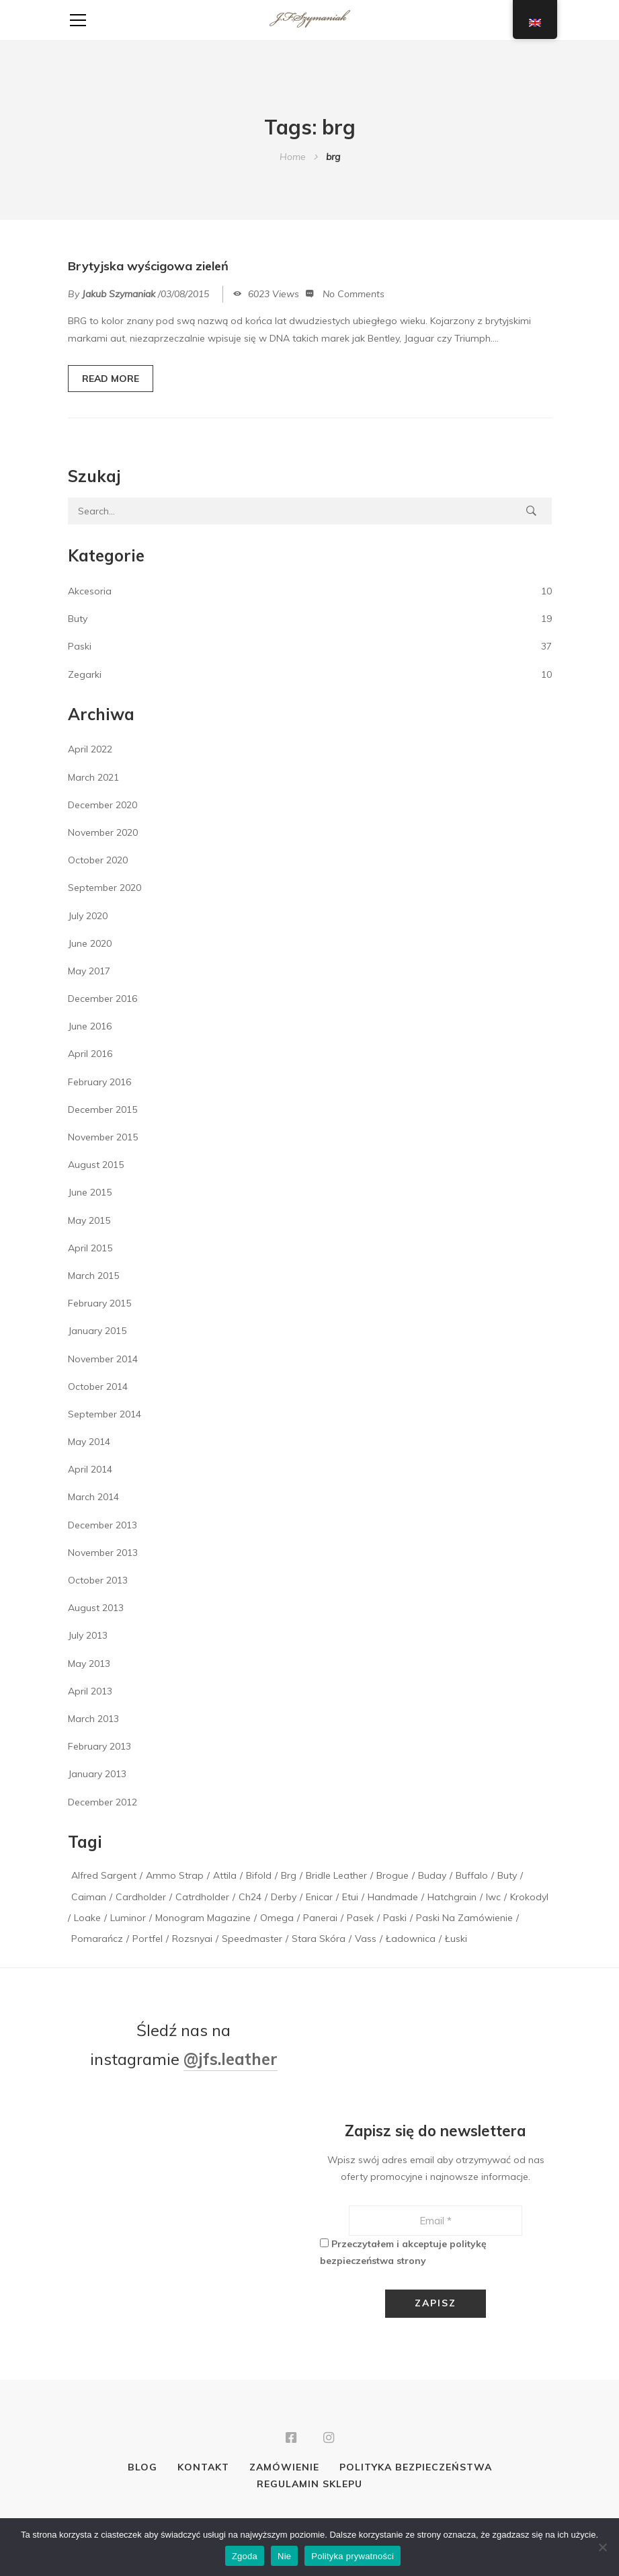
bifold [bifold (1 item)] (259, 1875)
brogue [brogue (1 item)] (392, 1875)
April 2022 (90, 749)
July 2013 (88, 1635)
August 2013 (96, 1608)
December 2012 (102, 1802)
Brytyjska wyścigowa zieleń (148, 266)
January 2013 (97, 1774)
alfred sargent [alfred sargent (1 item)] (103, 1875)
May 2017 (89, 971)
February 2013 (99, 1746)
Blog (142, 2469)
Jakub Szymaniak (118, 294)
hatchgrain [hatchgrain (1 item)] (452, 1897)
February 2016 (99, 1082)
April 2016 (90, 1054)
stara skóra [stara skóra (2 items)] (318, 1939)
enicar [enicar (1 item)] (319, 1897)
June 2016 (90, 1026)
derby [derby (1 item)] (283, 1897)
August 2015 (96, 1165)
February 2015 (99, 1303)
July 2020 (88, 916)
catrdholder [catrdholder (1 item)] (202, 1897)
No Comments (353, 294)
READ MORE (110, 379)
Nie (284, 2556)
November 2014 (103, 1359)
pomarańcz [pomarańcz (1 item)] (97, 1939)
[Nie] (602, 2547)
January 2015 (97, 1331)
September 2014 (104, 1414)
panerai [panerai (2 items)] (320, 1918)
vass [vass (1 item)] (365, 1939)
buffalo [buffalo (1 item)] (472, 1875)
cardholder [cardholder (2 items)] (141, 1897)
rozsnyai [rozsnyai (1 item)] (192, 1939)
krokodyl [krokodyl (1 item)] (529, 1897)
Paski (79, 646)
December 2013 (102, 1525)
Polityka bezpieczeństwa (415, 2469)
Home (293, 157)
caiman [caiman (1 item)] (88, 1897)
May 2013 (89, 1663)
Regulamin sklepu (309, 2486)
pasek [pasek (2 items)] (360, 1918)
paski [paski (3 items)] (395, 1918)
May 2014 (89, 1442)
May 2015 (89, 1220)
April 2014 (90, 1469)
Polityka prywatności (352, 2556)
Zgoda (244, 2556)
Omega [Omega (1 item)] (277, 1918)
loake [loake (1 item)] (87, 1918)
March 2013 (93, 1719)
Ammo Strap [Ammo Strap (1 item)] (175, 1875)
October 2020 (98, 860)
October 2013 (98, 1580)
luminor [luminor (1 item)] (128, 1918)
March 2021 (93, 777)
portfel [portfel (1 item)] (147, 1939)
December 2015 (102, 1109)
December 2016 (102, 998)
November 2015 (103, 1137)
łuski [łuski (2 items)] (456, 1939)
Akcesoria (90, 591)
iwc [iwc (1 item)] (493, 1897)
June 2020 (90, 943)
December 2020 (102, 805)
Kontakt (203, 2469)
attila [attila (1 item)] (225, 1875)
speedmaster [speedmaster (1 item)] (252, 1939)
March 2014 (93, 1497)
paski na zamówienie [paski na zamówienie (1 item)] (464, 1918)
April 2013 (90, 1691)
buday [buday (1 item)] (432, 1875)
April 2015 (90, 1248)
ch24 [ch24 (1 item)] (250, 1897)
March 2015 (93, 1276)
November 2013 (103, 1553)
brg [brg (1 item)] (288, 1875)
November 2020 (103, 832)
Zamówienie (284, 2469)
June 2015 (90, 1192)
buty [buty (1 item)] (507, 1875)
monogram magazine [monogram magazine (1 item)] (203, 1918)
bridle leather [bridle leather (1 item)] (336, 1875)
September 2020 (104, 888)
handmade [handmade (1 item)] (393, 1897)
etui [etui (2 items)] (350, 1897)
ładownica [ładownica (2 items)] (411, 1939)
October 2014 (98, 1386)
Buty (77, 619)
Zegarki (84, 674)
